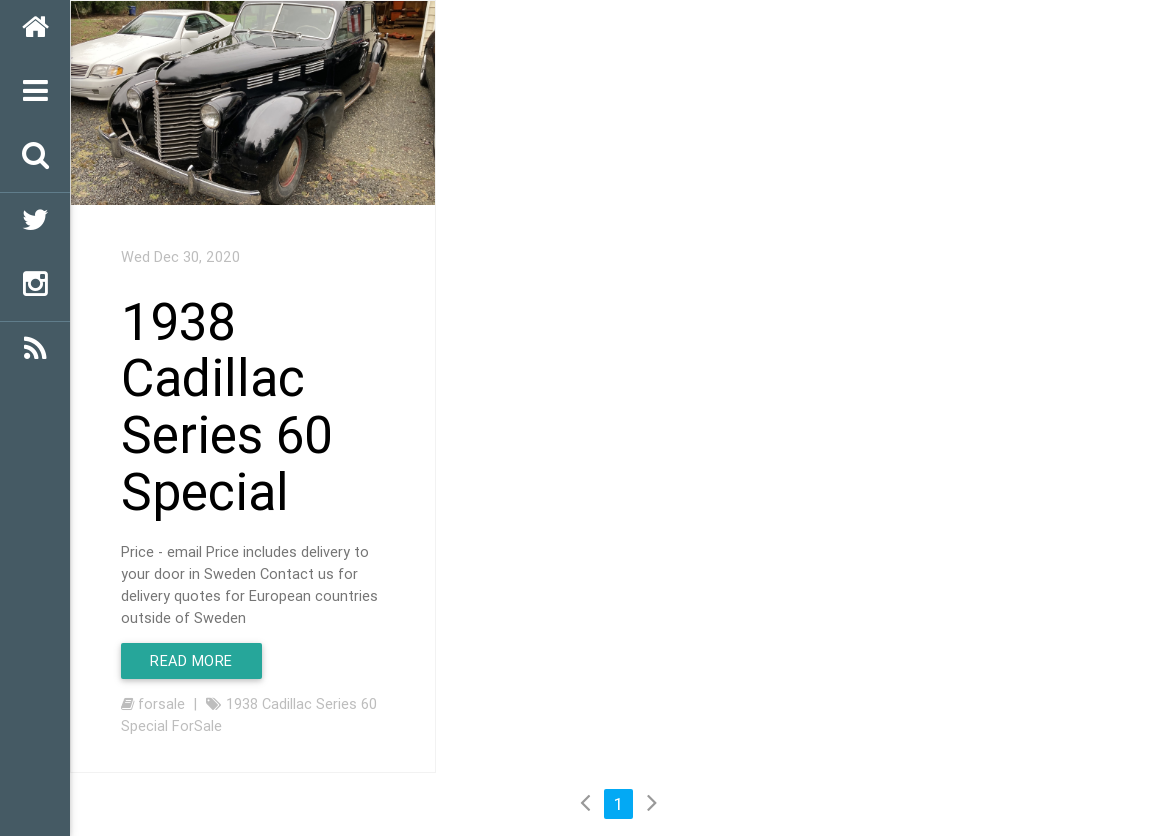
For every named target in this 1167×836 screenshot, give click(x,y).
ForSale (197, 725)
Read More (191, 660)
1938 (242, 703)
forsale (161, 703)
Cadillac (287, 703)
